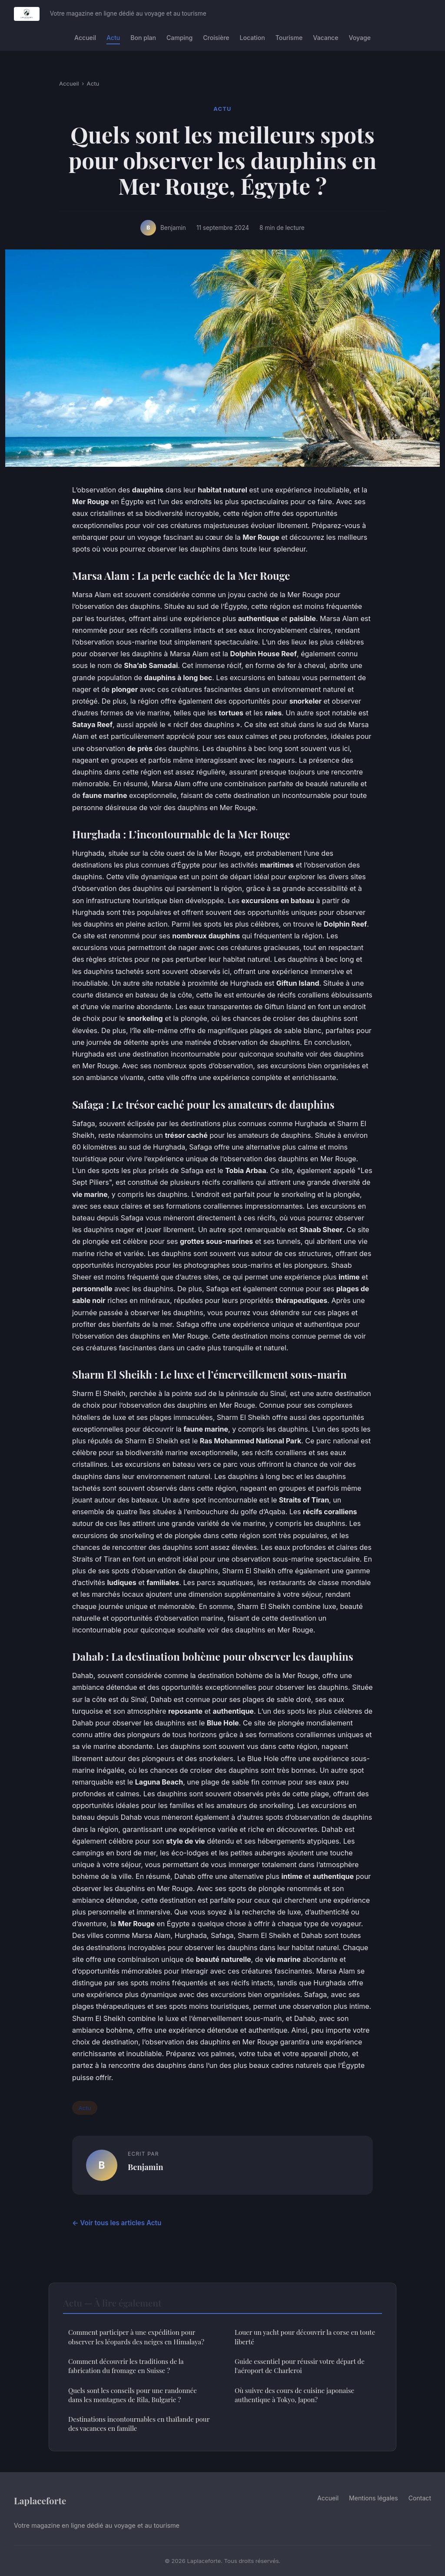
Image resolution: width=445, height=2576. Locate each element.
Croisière (216, 37)
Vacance (325, 37)
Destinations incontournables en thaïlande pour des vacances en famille (138, 2424)
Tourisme (289, 37)
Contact (419, 2498)
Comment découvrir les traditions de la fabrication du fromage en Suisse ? (125, 2366)
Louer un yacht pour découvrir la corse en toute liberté (305, 2337)
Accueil (85, 37)
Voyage (360, 37)
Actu (113, 37)
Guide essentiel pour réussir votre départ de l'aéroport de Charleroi (300, 2366)
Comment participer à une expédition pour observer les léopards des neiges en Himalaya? (136, 2337)
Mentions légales (373, 2498)
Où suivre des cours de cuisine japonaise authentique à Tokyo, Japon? (294, 2395)
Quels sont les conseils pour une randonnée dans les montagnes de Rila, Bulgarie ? (132, 2395)
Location (252, 37)
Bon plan (143, 37)
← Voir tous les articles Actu (116, 2223)
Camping (179, 37)
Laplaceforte (40, 2500)
